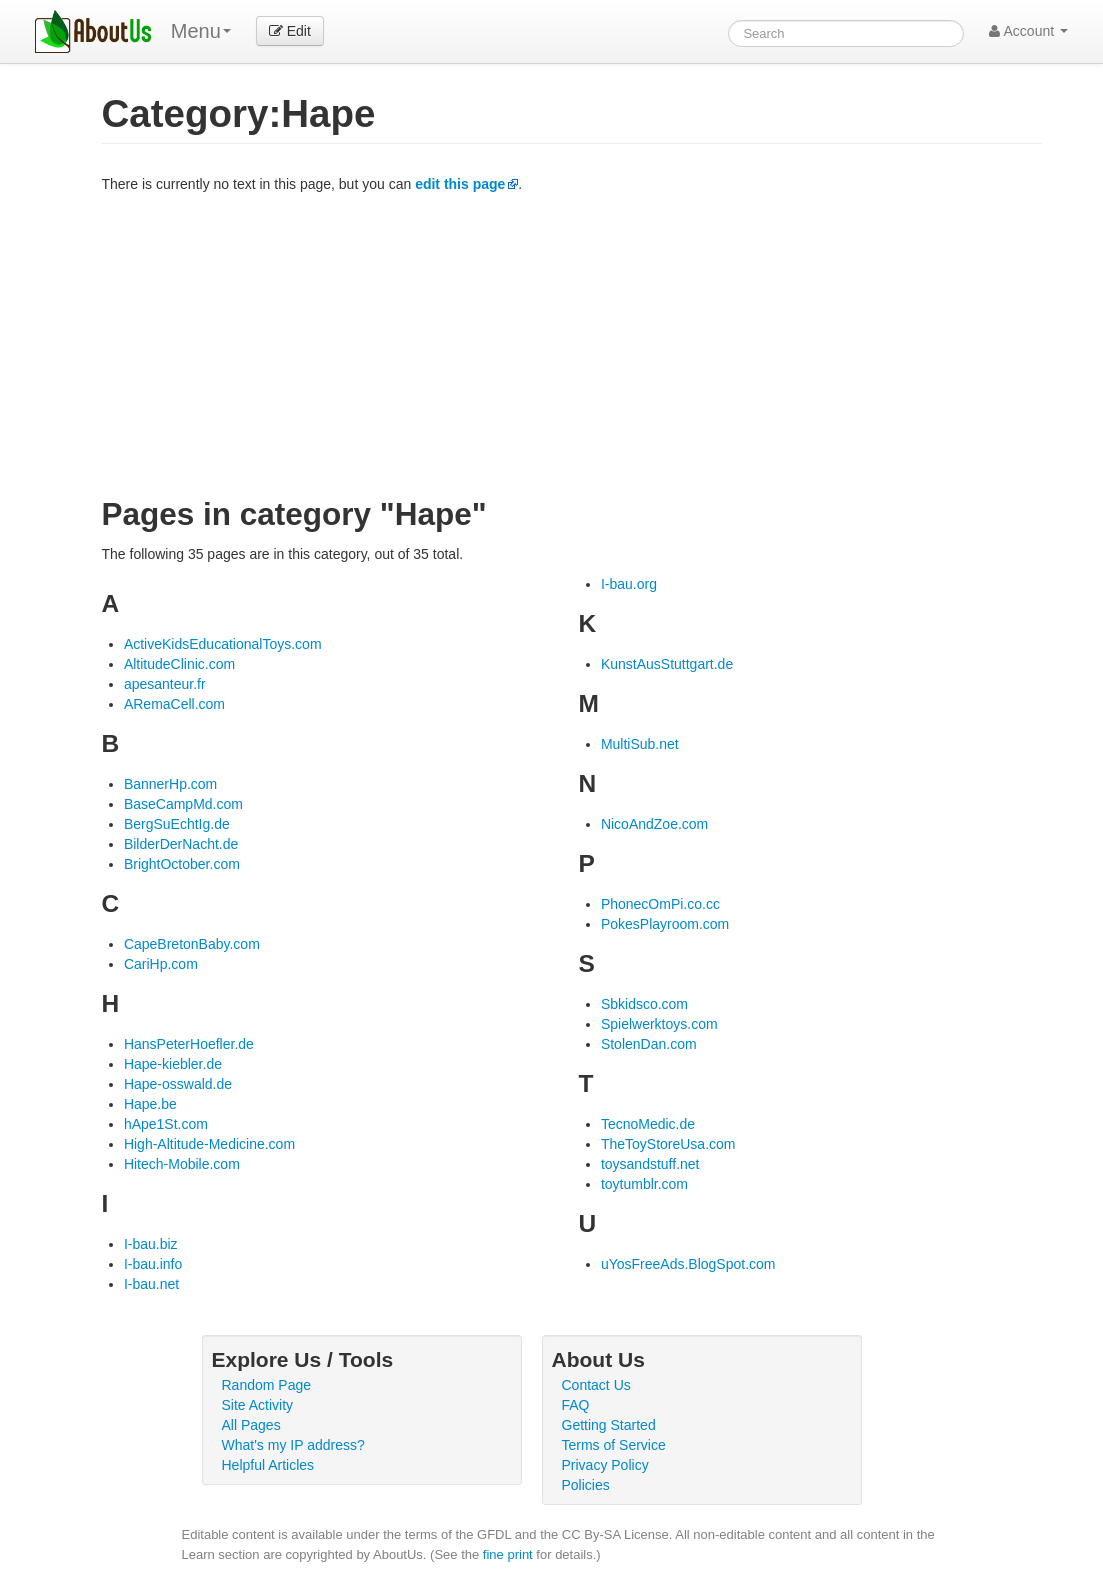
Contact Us (596, 1385)
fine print (508, 1554)
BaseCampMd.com (183, 804)
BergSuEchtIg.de (177, 824)
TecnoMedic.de (648, 1124)
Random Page (267, 1385)
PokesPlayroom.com (665, 924)
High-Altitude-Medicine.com (209, 1144)
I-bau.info (153, 1264)
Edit (290, 31)
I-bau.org (629, 584)
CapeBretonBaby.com (192, 944)
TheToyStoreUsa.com (668, 1144)
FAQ (576, 1405)
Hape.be (150, 1104)
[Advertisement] (572, 344)
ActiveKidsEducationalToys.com (223, 644)
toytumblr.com (644, 1184)
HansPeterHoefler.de (189, 1044)
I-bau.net (151, 1284)
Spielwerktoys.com (659, 1024)
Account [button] (1028, 31)
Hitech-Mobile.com (182, 1164)
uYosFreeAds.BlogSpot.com (688, 1264)
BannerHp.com (170, 784)
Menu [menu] (201, 31)
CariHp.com (161, 964)
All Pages (251, 1425)
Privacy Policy (605, 1465)
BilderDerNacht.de (181, 844)
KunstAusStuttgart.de (667, 664)
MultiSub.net (640, 744)
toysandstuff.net (650, 1164)
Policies (586, 1485)
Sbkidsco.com (644, 1004)
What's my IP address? (293, 1445)
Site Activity (258, 1405)
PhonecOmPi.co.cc (660, 904)
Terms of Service (614, 1445)
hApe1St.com (166, 1124)
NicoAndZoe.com (654, 824)
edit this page (460, 184)
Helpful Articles (268, 1465)
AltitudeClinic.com (179, 664)
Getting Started (609, 1425)
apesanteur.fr (165, 684)
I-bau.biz (151, 1244)
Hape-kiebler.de (173, 1064)
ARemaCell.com (174, 704)
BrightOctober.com (182, 864)
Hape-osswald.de (178, 1084)
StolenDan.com (649, 1044)
